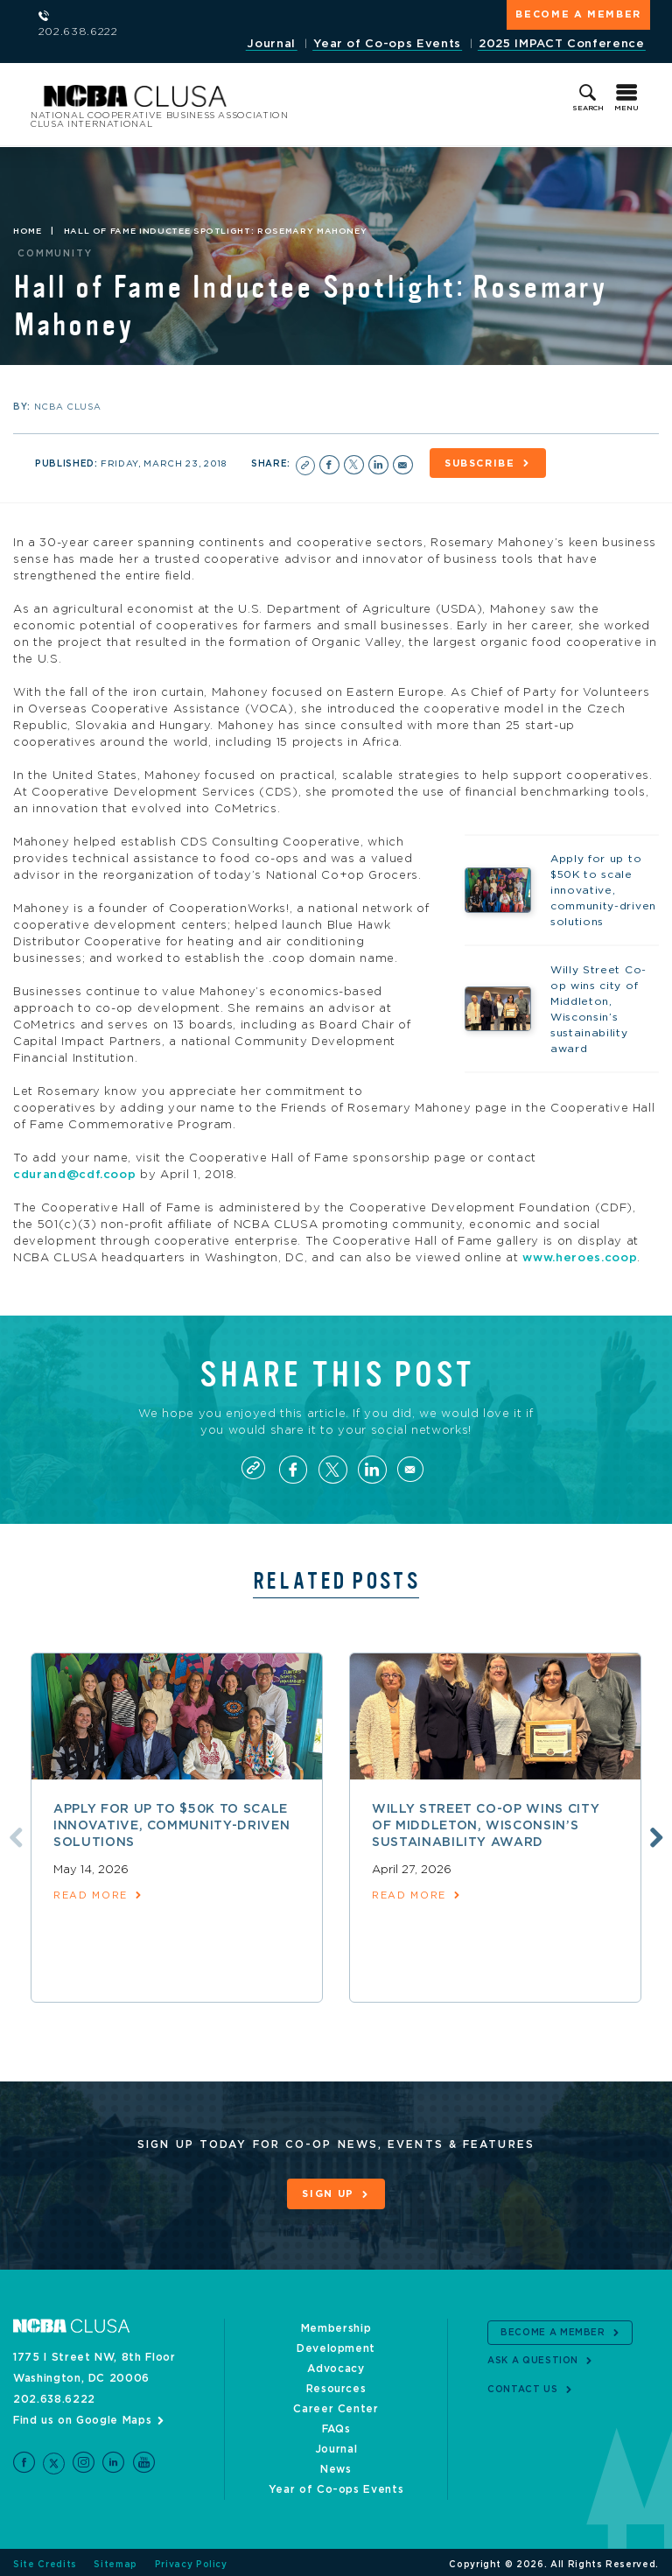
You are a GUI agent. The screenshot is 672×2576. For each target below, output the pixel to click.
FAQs (336, 2424)
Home (27, 228)
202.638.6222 (54, 2395)
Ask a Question (532, 2357)
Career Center (335, 2404)
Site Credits (45, 2560)
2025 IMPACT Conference (561, 44)
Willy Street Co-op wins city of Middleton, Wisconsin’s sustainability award (485, 1827)
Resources (336, 2384)
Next (656, 1838)
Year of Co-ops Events (386, 44)
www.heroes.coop (579, 1254)
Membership (336, 2324)
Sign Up (328, 2195)
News (336, 2465)
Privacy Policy (191, 2560)
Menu (626, 104)
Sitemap (115, 2560)
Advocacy (335, 2364)
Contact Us (522, 2385)
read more (90, 1897)
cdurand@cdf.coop (74, 1171)
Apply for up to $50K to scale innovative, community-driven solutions (171, 1827)
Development (336, 2344)
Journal (269, 44)
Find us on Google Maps (82, 2416)
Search (588, 104)
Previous (11, 1838)
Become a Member (578, 14)
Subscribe (487, 460)
